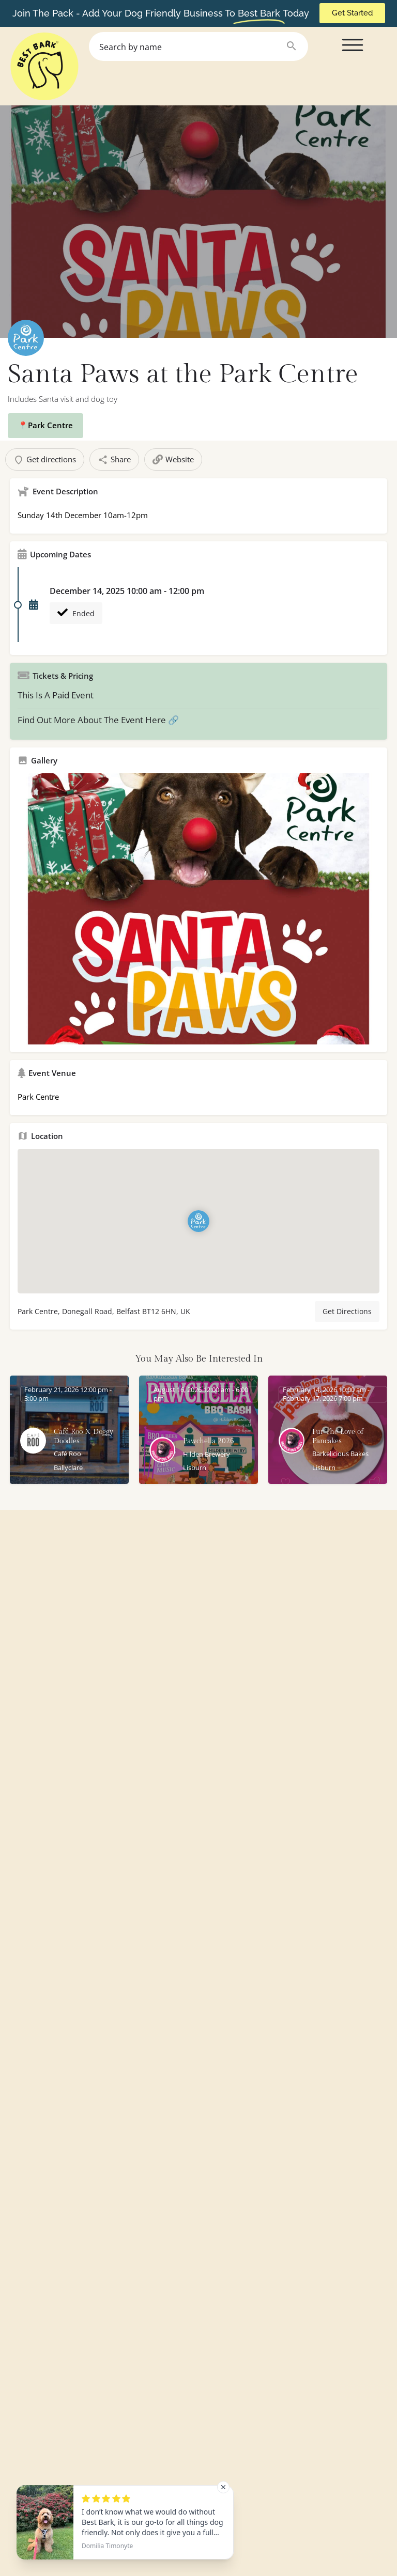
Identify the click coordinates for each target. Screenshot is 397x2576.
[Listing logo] (26, 338)
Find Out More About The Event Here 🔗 (98, 720)
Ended (76, 612)
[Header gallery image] (198, 221)
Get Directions (347, 1311)
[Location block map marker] (198, 1221)
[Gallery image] (198, 908)
